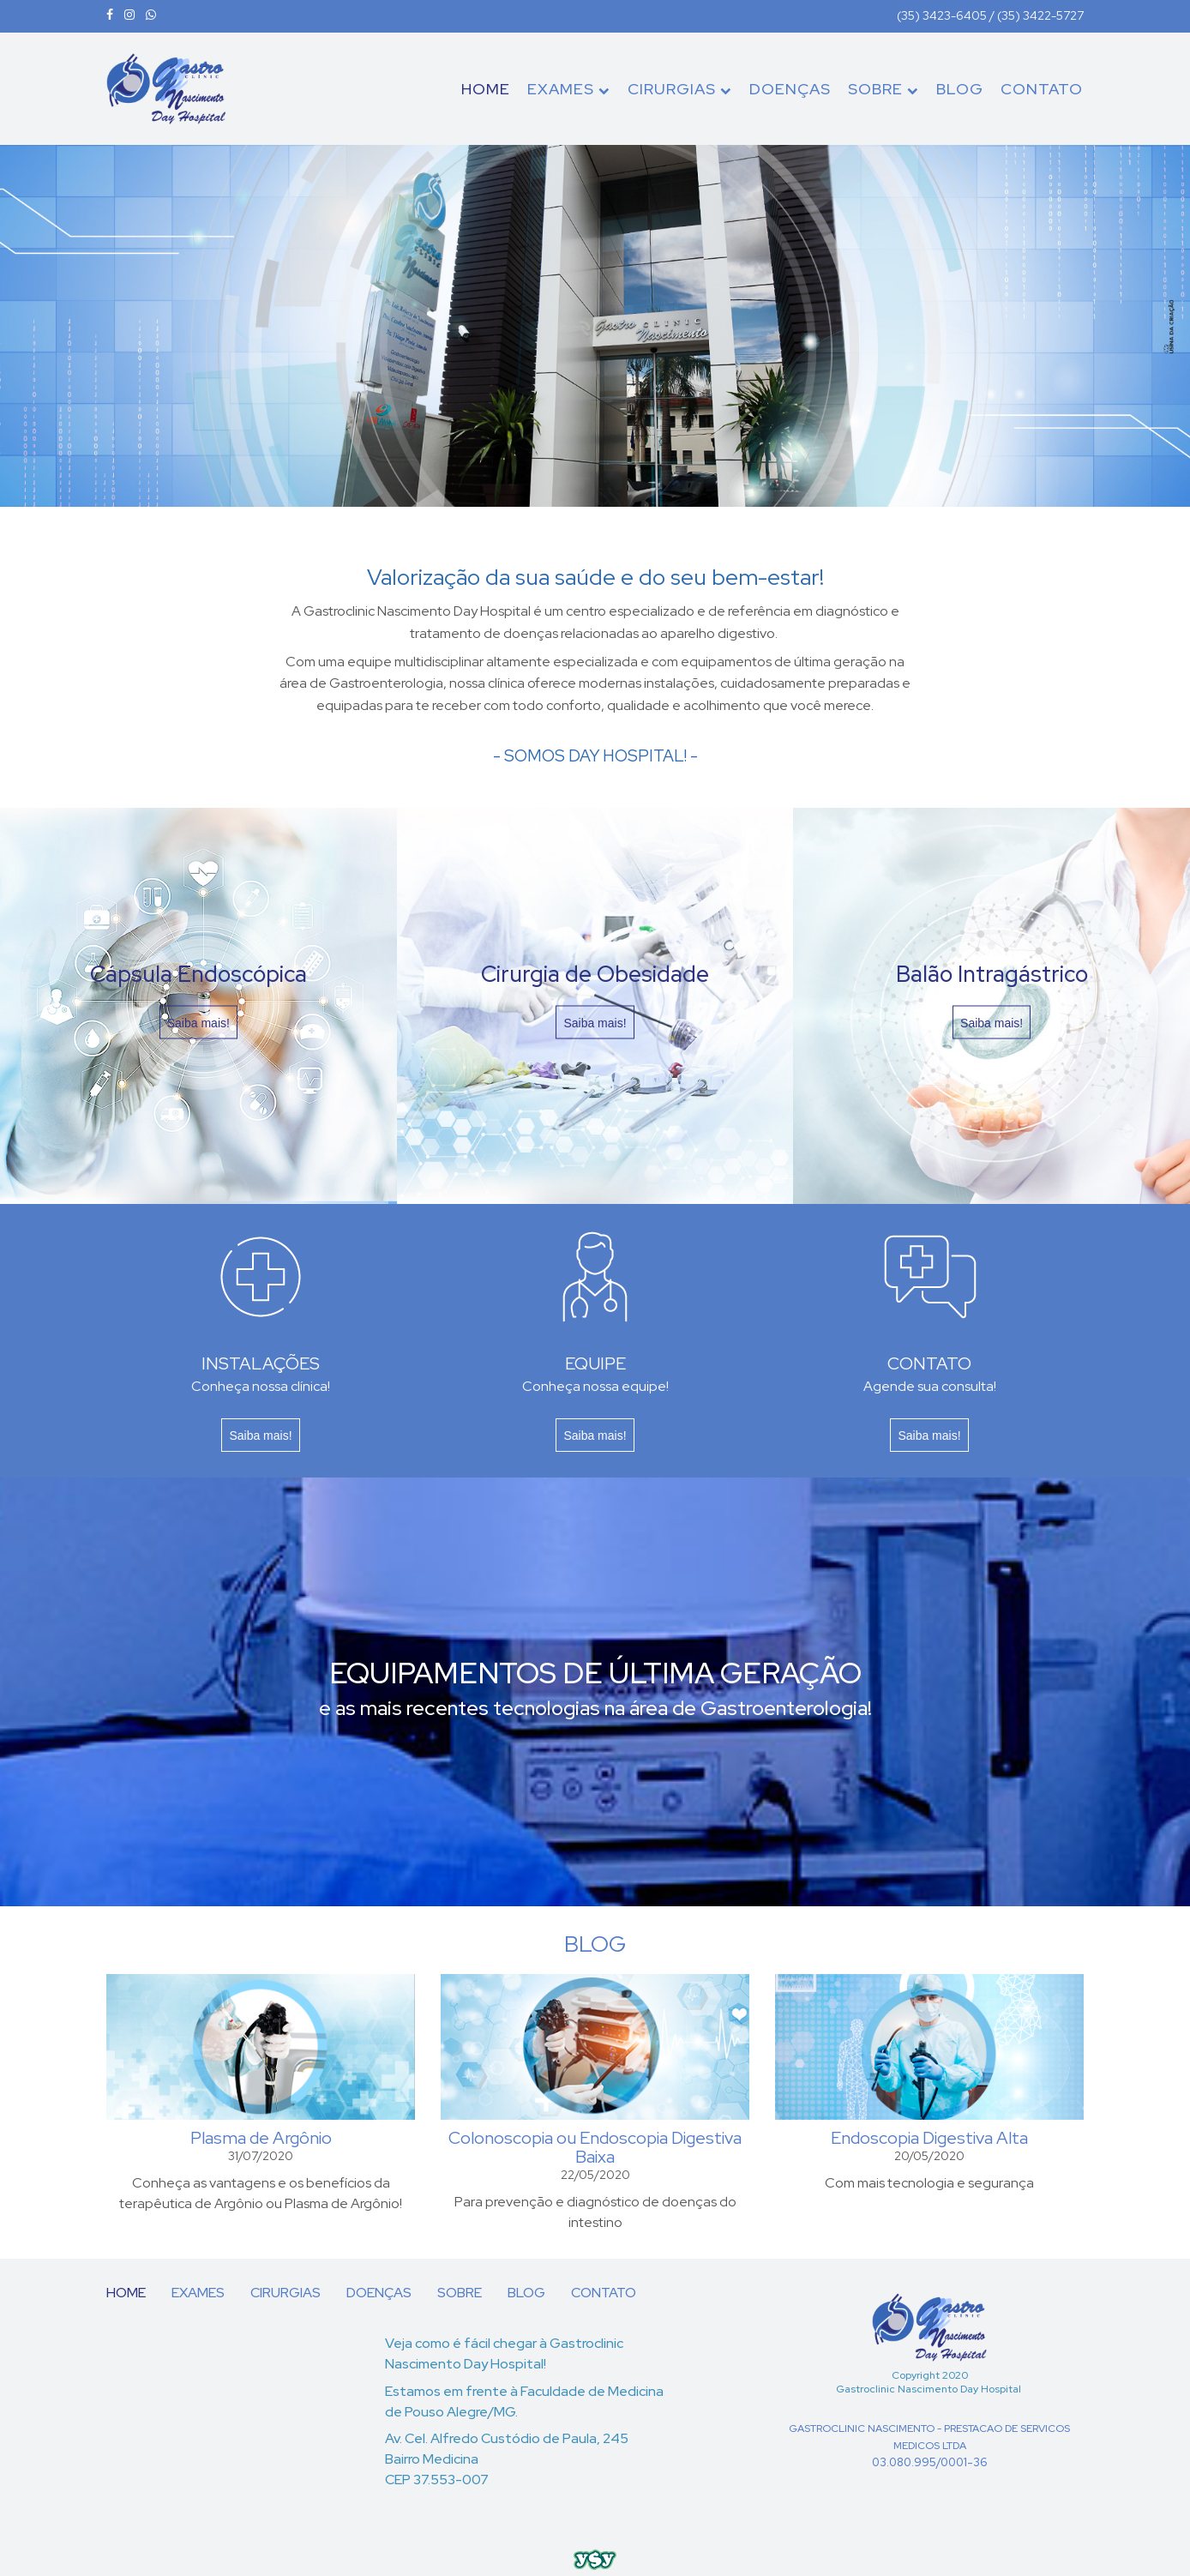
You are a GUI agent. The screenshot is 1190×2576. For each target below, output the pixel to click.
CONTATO (1042, 89)
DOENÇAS (790, 89)
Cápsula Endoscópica (198, 973)
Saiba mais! (198, 1022)
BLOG (959, 89)
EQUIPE (595, 1363)
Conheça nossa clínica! (260, 1386)
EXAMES (568, 89)
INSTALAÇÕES (260, 1363)
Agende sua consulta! (929, 1386)
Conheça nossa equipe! (595, 1386)
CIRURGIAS (680, 89)
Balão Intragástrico (992, 973)
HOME (485, 89)
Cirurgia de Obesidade (595, 973)
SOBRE (883, 89)
